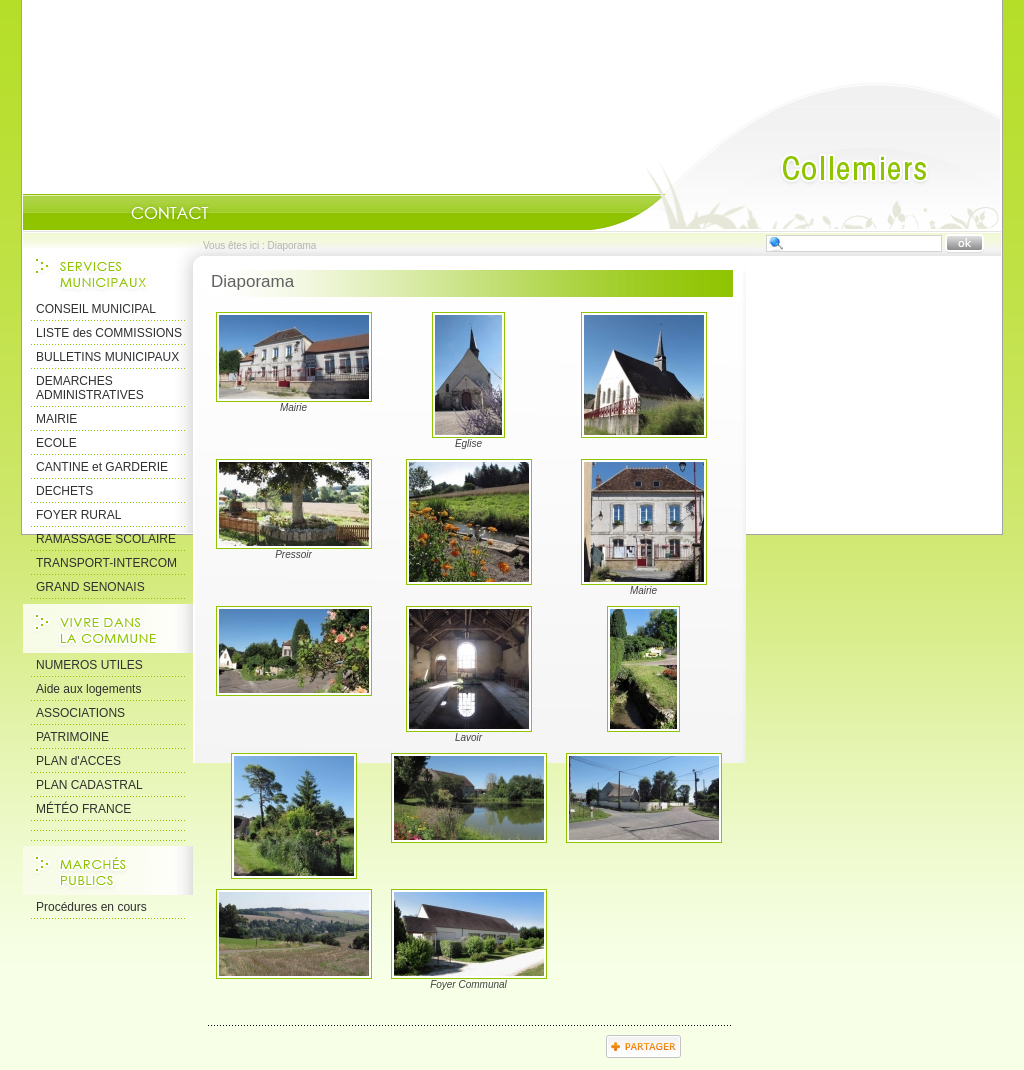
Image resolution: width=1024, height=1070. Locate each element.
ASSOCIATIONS (80, 713)
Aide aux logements (88, 689)
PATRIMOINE (72, 737)
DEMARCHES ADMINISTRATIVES (90, 388)
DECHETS (64, 491)
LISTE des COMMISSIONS (109, 333)
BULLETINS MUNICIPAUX (107, 357)
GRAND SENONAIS (90, 587)
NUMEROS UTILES (89, 665)
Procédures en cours (91, 907)
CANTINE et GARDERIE (102, 467)
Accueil (796, 156)
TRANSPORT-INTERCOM (106, 563)
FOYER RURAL (78, 515)
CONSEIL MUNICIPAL (96, 309)
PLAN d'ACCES (78, 761)
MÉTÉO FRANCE (83, 809)
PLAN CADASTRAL (89, 785)
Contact (170, 213)
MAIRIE (56, 419)
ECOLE (56, 443)
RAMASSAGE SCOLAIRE (106, 539)
